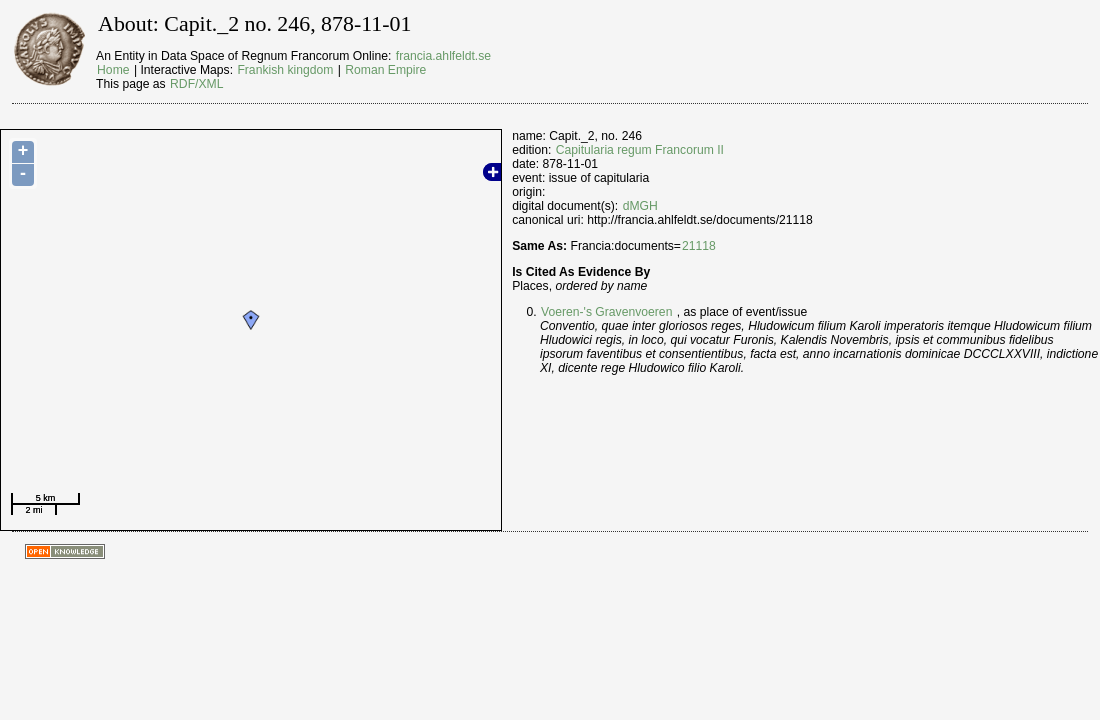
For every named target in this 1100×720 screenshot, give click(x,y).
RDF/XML (196, 84)
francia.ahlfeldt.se (443, 56)
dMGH (640, 206)
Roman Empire (385, 70)
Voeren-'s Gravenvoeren (606, 312)
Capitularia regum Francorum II (640, 150)
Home (113, 70)
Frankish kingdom (285, 70)
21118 (699, 246)
